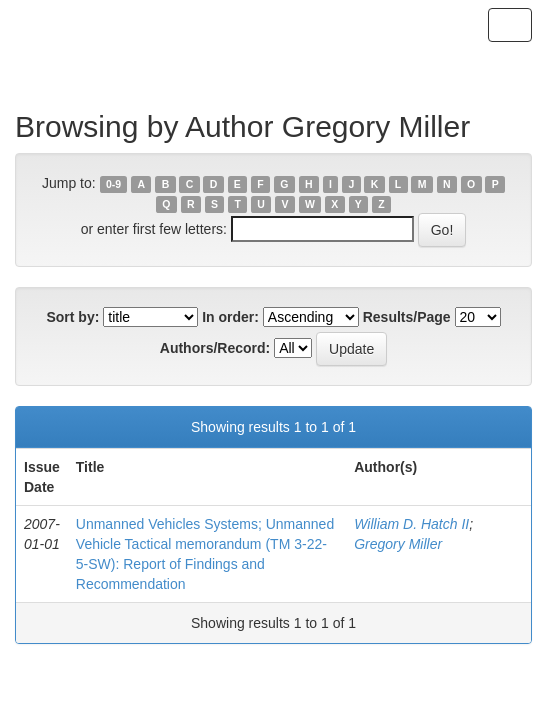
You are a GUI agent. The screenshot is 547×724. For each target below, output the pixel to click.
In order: (230, 317)
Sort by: (72, 317)
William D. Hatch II (411, 524)
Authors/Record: (215, 348)
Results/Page (407, 317)
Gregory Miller (398, 544)
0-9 (113, 184)
